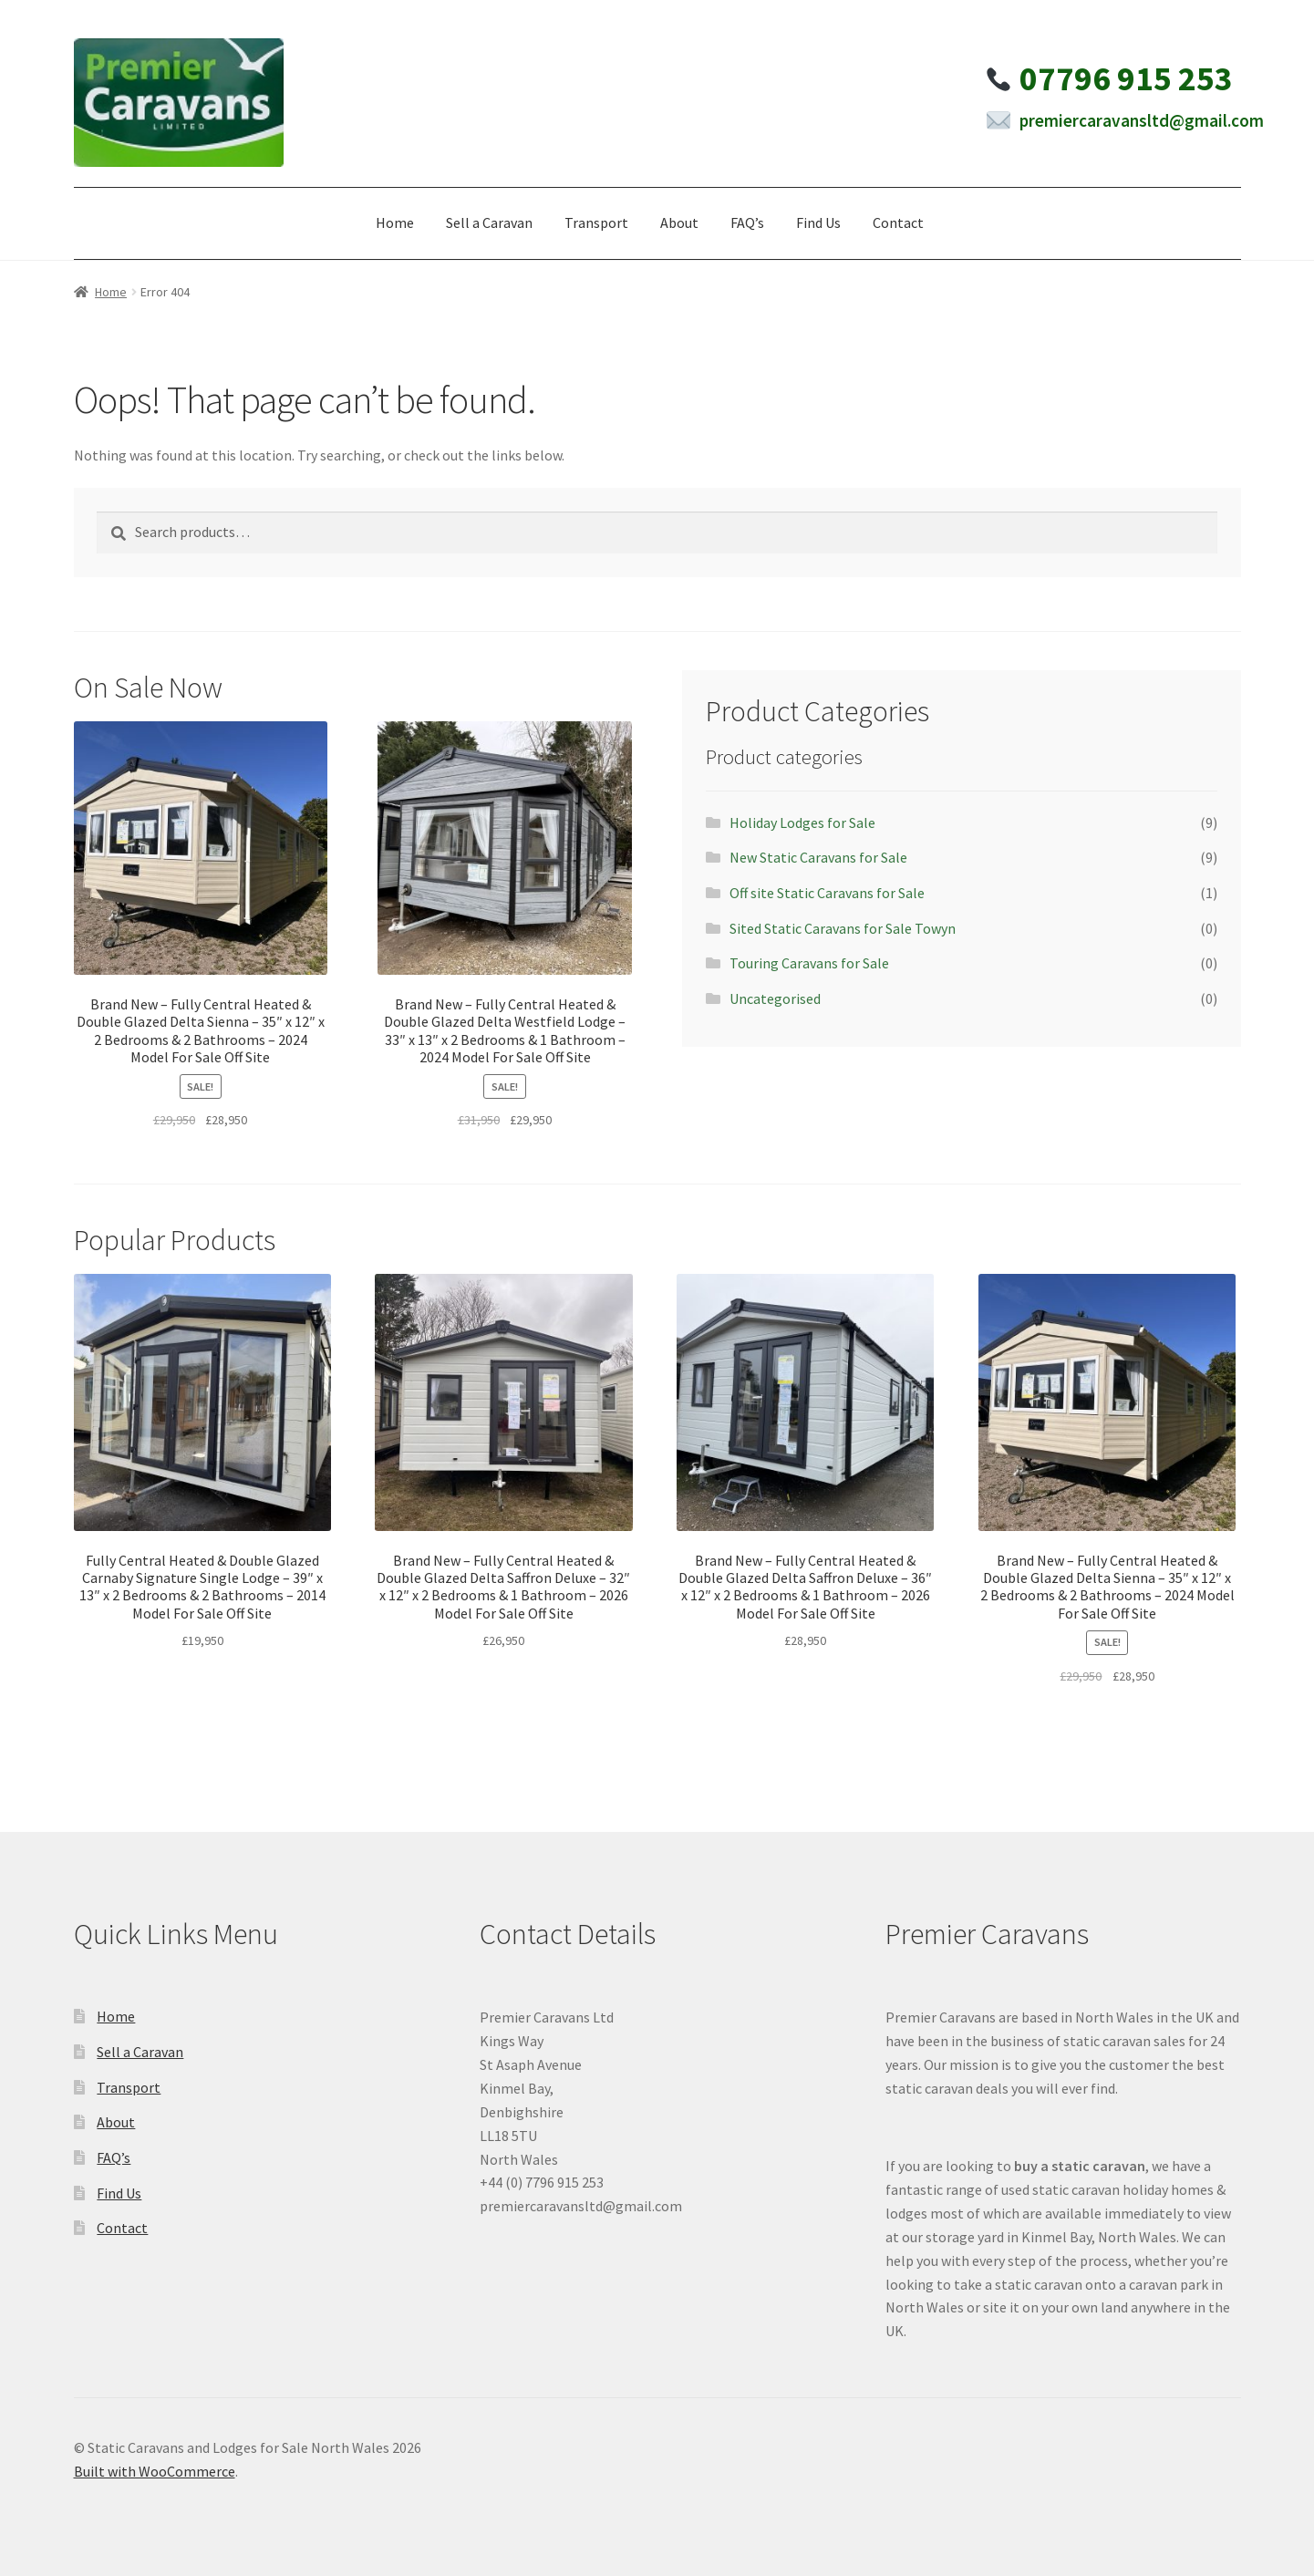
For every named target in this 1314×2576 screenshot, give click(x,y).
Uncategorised (775, 998)
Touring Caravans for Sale (809, 963)
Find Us (818, 222)
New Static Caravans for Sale (818, 857)
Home (395, 222)
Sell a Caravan (489, 222)
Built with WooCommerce (154, 2471)
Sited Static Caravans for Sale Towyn (842, 928)
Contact (898, 222)
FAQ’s (747, 222)
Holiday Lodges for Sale (802, 822)
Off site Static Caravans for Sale (827, 893)
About (679, 222)
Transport (596, 222)
